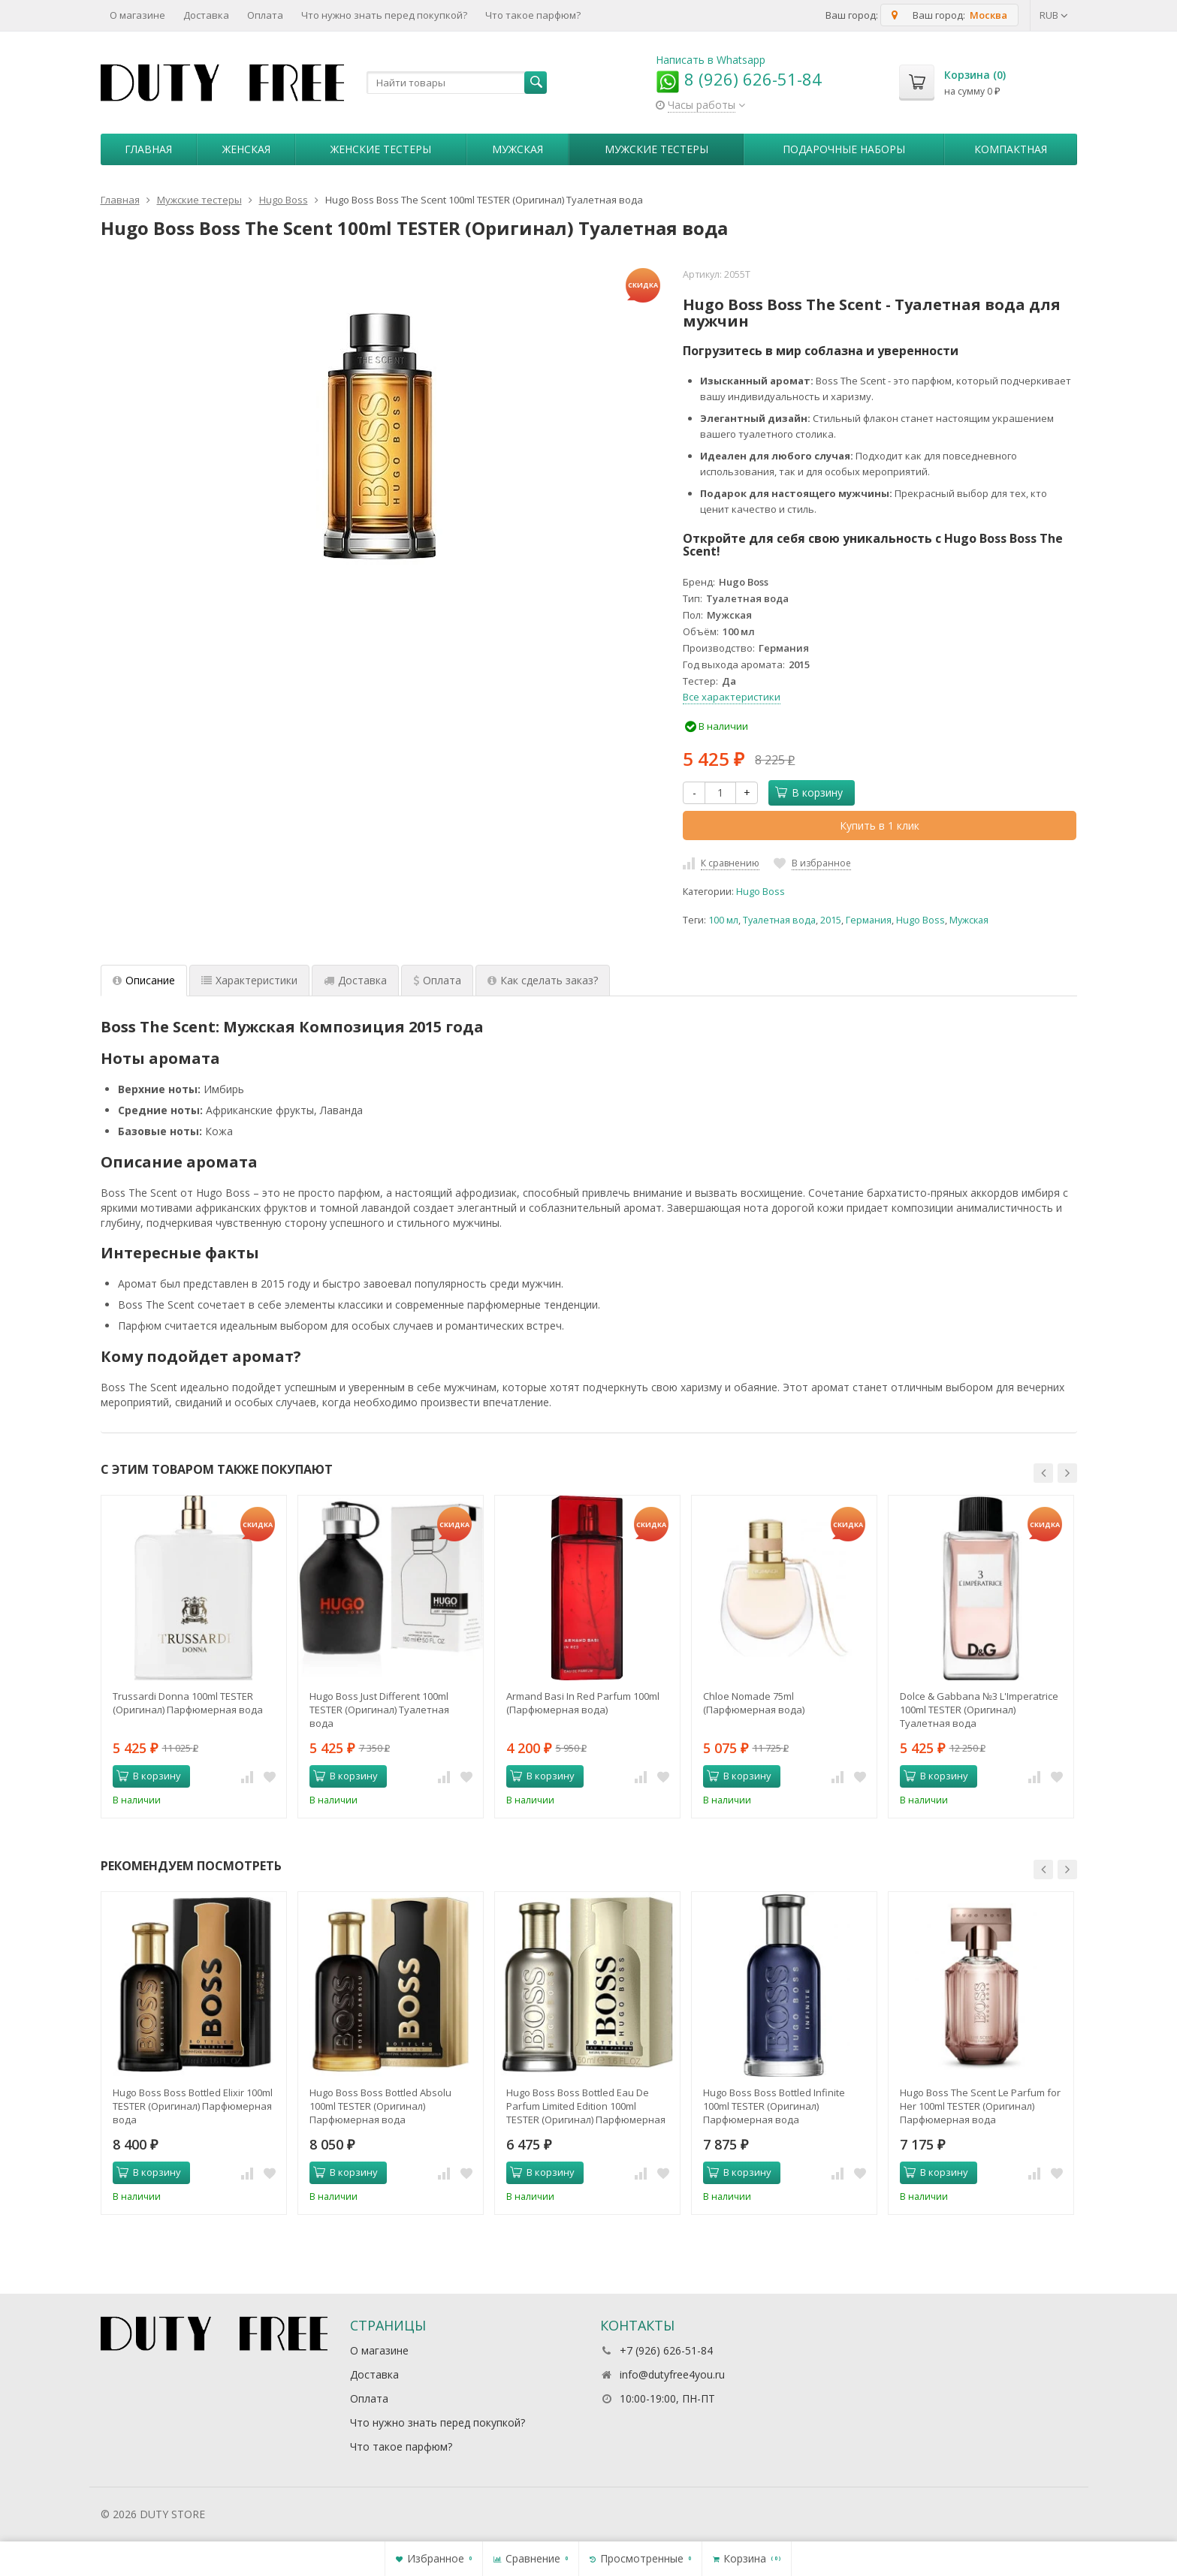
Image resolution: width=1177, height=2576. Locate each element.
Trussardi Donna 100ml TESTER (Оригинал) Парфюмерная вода (188, 1702)
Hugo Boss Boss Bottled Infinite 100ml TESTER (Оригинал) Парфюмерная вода (774, 2106)
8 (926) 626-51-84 (739, 79)
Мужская (517, 149)
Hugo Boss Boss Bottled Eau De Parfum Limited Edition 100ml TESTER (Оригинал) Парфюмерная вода (585, 2106)
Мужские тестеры (656, 149)
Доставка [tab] (355, 980)
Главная (148, 149)
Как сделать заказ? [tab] (542, 980)
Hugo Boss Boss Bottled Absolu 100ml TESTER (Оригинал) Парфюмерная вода (380, 2106)
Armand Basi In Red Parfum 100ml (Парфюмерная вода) (582, 1702)
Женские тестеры (380, 149)
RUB (1054, 15)
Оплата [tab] (437, 980)
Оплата (265, 15)
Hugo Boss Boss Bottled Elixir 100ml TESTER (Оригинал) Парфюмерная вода (193, 2106)
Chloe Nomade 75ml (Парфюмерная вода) (753, 1702)
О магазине (137, 15)
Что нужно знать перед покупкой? (384, 15)
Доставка (206, 15)
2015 (830, 920)
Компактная (1010, 149)
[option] (193, 1656)
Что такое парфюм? (533, 15)
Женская (246, 149)
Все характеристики (731, 697)
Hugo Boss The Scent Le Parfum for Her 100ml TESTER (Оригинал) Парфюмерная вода (980, 2106)
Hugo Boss (760, 891)
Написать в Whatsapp (710, 60)
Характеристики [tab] (249, 980)
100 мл (723, 920)
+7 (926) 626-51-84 (666, 2350)
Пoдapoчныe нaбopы (844, 149)
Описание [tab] (144, 980)
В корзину (809, 792)
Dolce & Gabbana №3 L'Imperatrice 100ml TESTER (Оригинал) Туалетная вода (979, 1709)
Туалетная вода (779, 920)
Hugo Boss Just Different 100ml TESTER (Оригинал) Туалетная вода (379, 1709)
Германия (869, 920)
